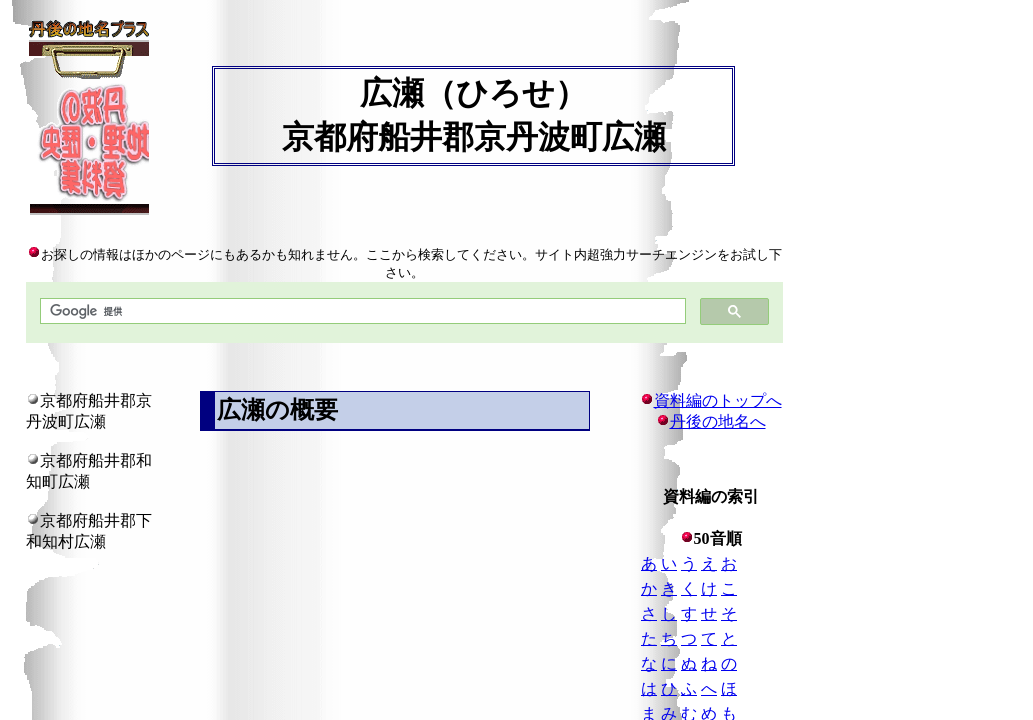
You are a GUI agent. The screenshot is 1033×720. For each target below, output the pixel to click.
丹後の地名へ (718, 421)
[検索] (361, 311)
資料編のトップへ (711, 400)
